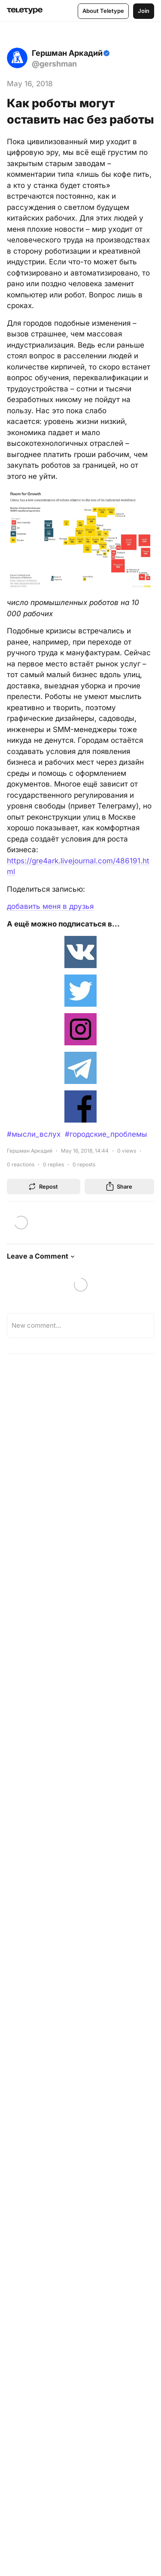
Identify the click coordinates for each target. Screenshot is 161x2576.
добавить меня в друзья (50, 906)
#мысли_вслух (34, 1134)
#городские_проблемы (106, 1134)
